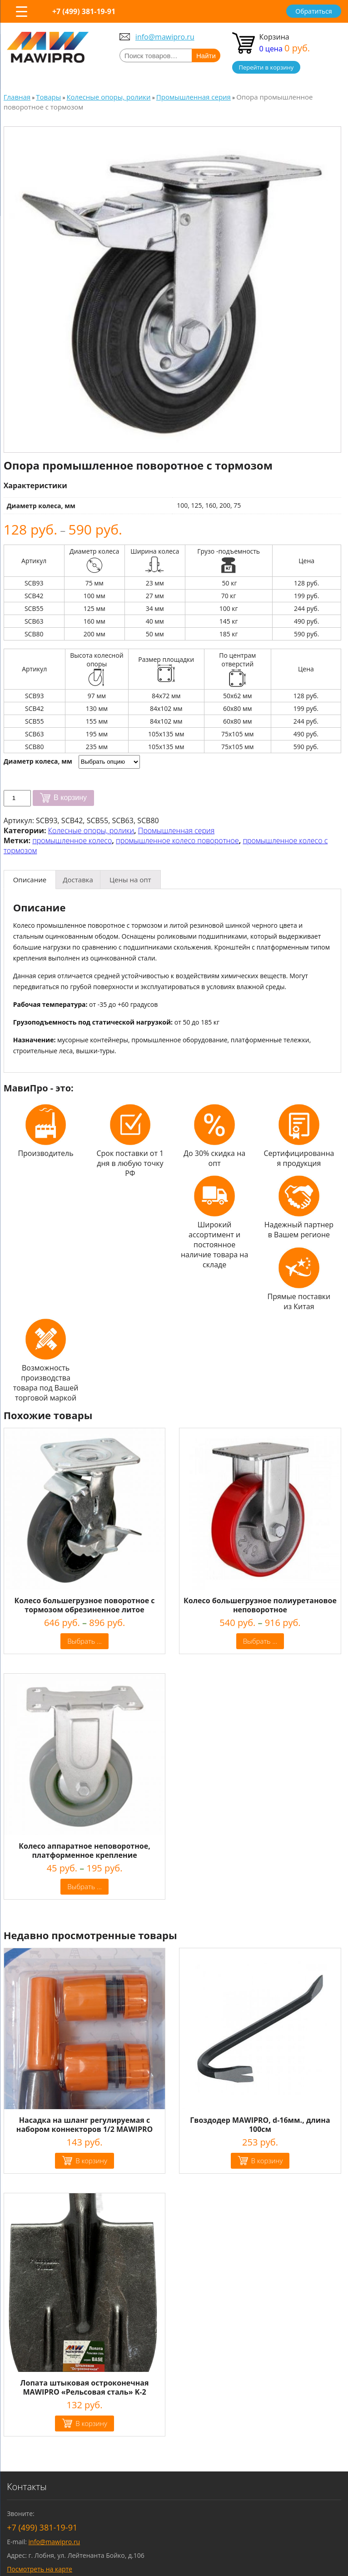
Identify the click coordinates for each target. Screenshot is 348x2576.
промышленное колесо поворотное (177, 840)
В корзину (70, 797)
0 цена (284, 49)
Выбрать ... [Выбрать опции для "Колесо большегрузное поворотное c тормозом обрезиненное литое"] (84, 1641)
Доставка (78, 879)
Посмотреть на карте (39, 2569)
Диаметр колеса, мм (38, 761)
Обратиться (313, 11)
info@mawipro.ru (164, 37)
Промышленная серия (176, 830)
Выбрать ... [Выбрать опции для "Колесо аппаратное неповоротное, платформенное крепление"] (84, 1886)
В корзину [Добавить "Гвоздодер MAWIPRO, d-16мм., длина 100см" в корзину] (267, 2160)
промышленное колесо (72, 840)
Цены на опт (130, 879)
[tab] (30, 879)
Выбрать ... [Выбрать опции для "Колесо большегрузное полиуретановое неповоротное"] (260, 1641)
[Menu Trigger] (21, 11)
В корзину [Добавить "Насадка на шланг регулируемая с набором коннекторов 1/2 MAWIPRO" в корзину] (91, 2160)
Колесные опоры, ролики (91, 830)
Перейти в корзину (266, 67)
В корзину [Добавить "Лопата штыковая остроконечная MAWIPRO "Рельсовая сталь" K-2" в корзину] (91, 2423)
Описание (29, 879)
